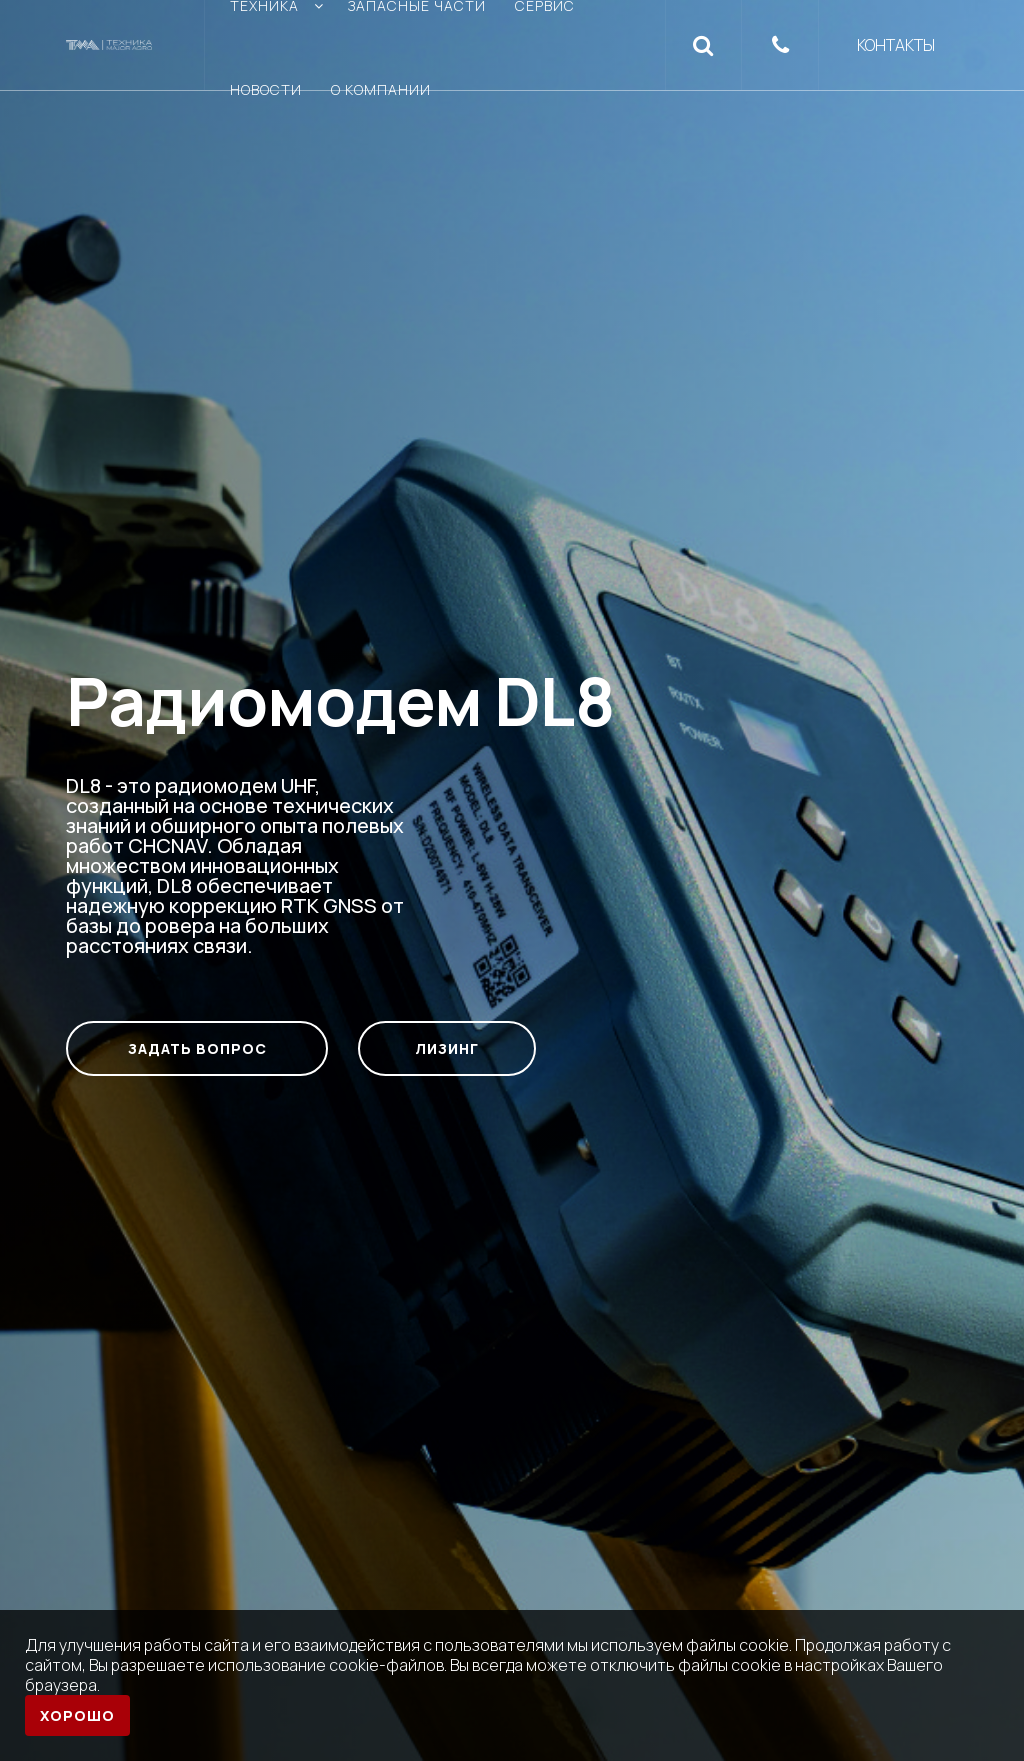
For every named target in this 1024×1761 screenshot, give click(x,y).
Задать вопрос (197, 1048)
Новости (266, 89)
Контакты (896, 45)
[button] (704, 45)
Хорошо (77, 1715)
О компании (381, 89)
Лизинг (447, 1048)
